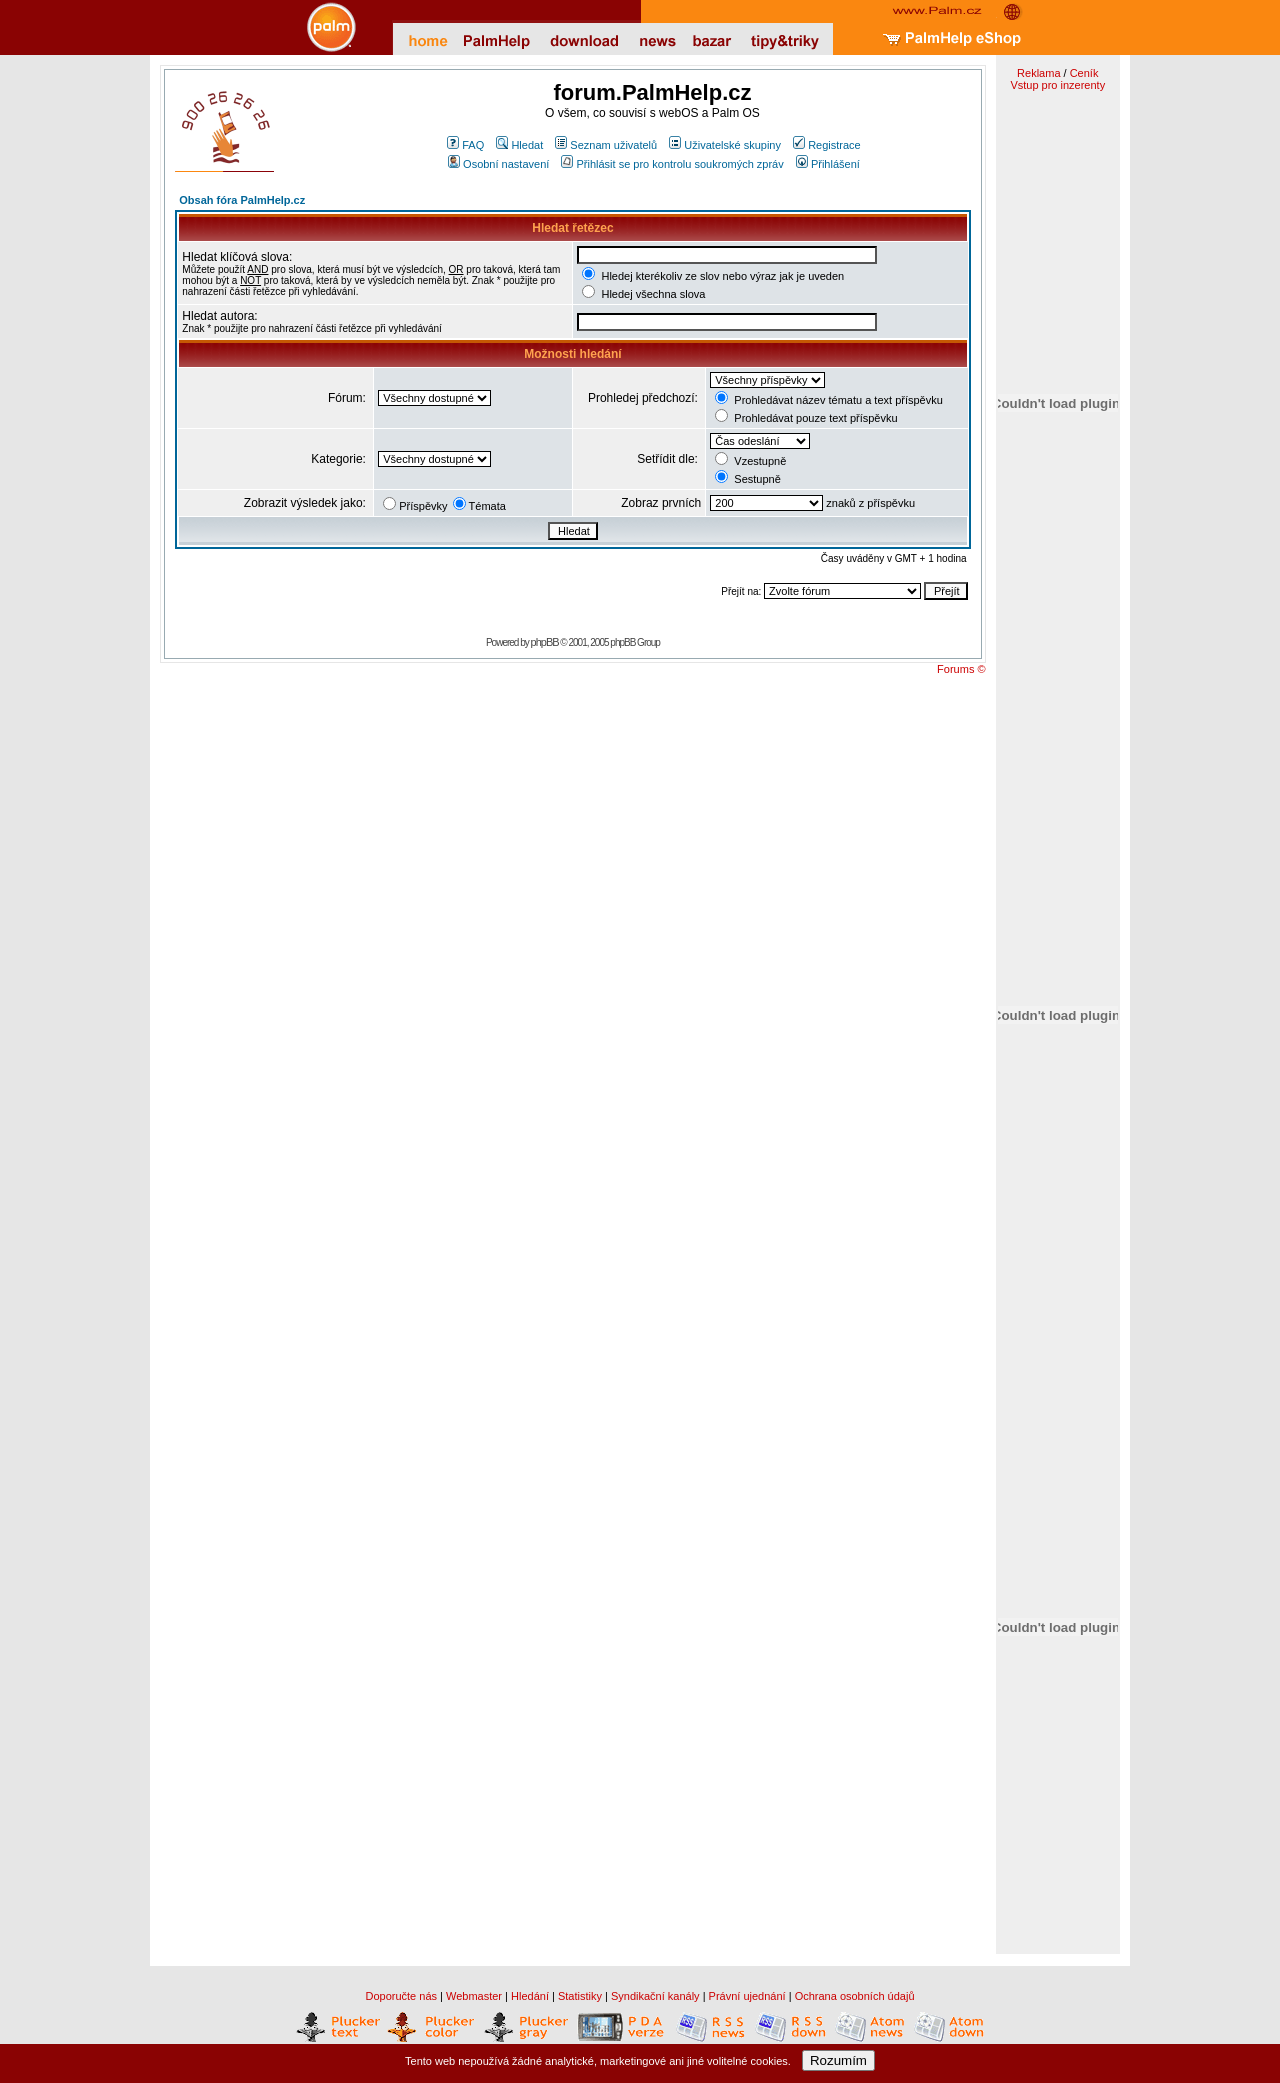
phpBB (545, 642)
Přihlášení (828, 164)
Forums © (961, 669)
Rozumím (838, 2060)
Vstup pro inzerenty (1057, 85)
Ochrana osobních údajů (855, 1996)
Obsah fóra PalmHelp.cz (242, 200)
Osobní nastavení (498, 164)
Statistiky (580, 1996)
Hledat (519, 145)
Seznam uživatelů (606, 145)
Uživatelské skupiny (725, 145)
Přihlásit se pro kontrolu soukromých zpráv (672, 164)
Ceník (1084, 73)
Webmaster (474, 1996)
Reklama (1038, 73)
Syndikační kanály (655, 1996)
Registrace (827, 145)
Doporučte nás (401, 1996)
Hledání (530, 1996)
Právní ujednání (747, 1996)
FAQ (465, 145)
